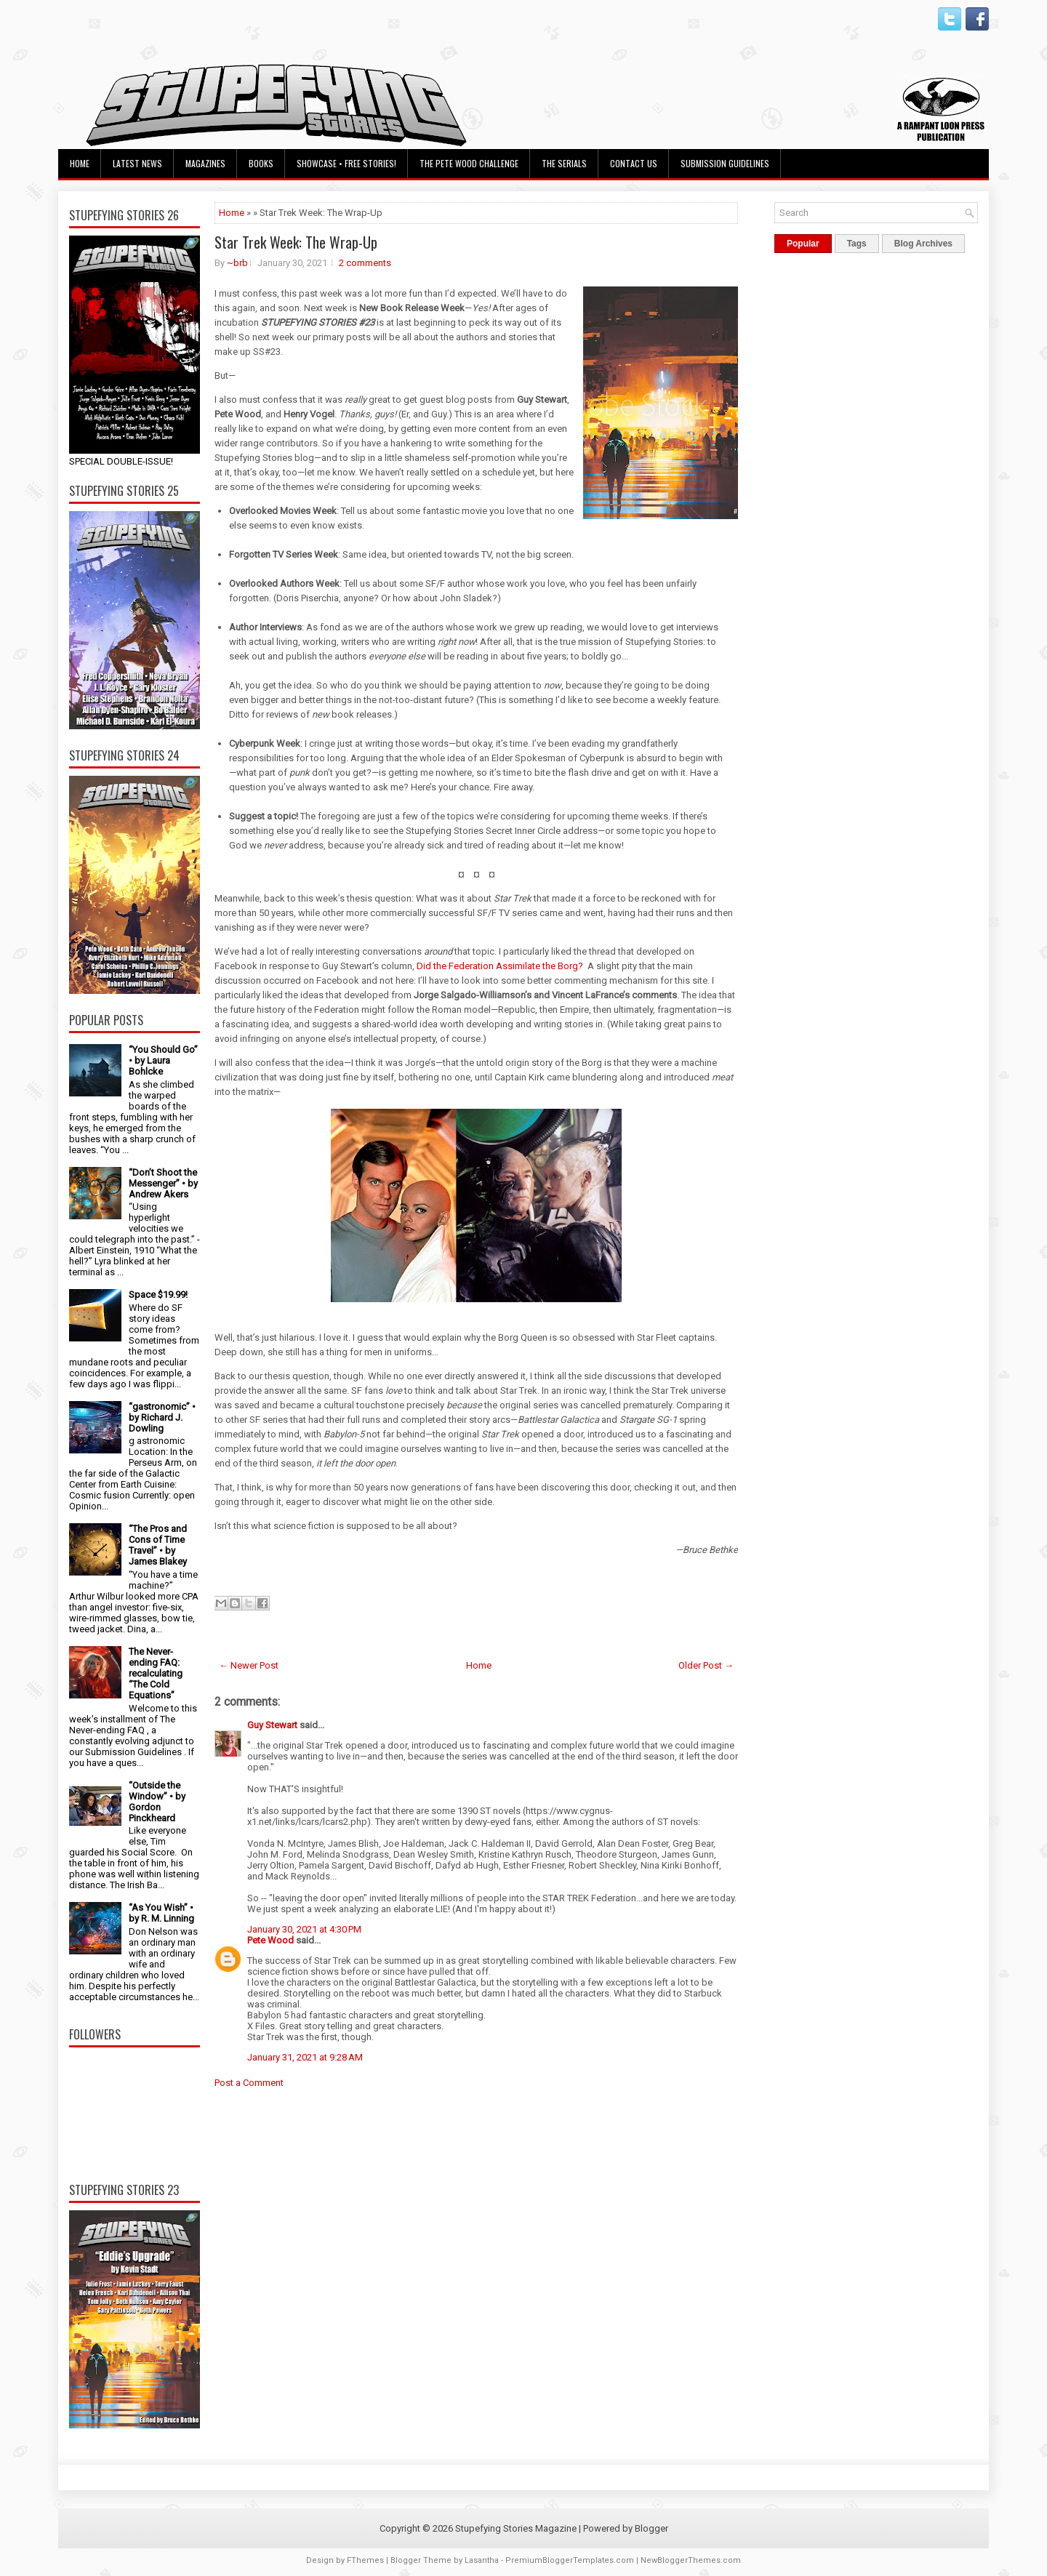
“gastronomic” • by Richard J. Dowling (162, 1417)
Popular (803, 243)
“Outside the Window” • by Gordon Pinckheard (157, 1801)
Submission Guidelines (725, 163)
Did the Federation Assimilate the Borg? (500, 965)
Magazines (205, 163)
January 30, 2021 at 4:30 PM (304, 1929)
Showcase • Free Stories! (346, 163)
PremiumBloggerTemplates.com (569, 2560)
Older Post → (706, 1665)
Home (79, 163)
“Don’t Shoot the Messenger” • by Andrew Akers (163, 1183)
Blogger (651, 2528)
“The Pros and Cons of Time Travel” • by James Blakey (158, 1545)
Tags (857, 243)
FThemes (365, 2560)
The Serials (564, 163)
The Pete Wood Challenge (469, 163)
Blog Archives (923, 243)
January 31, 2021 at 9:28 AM (305, 2057)
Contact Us (633, 163)
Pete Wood (270, 1940)
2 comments (365, 262)
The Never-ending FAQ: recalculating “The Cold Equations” (155, 1673)
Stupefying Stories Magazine (516, 2528)
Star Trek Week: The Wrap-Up (295, 242)
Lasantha (482, 2560)
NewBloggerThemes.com (691, 2560)
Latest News (137, 163)
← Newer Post (248, 1665)
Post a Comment (249, 2082)
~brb (237, 262)
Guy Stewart (272, 1725)
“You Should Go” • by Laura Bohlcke (163, 1060)
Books (261, 163)
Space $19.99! (158, 1294)
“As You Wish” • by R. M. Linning (161, 1913)
